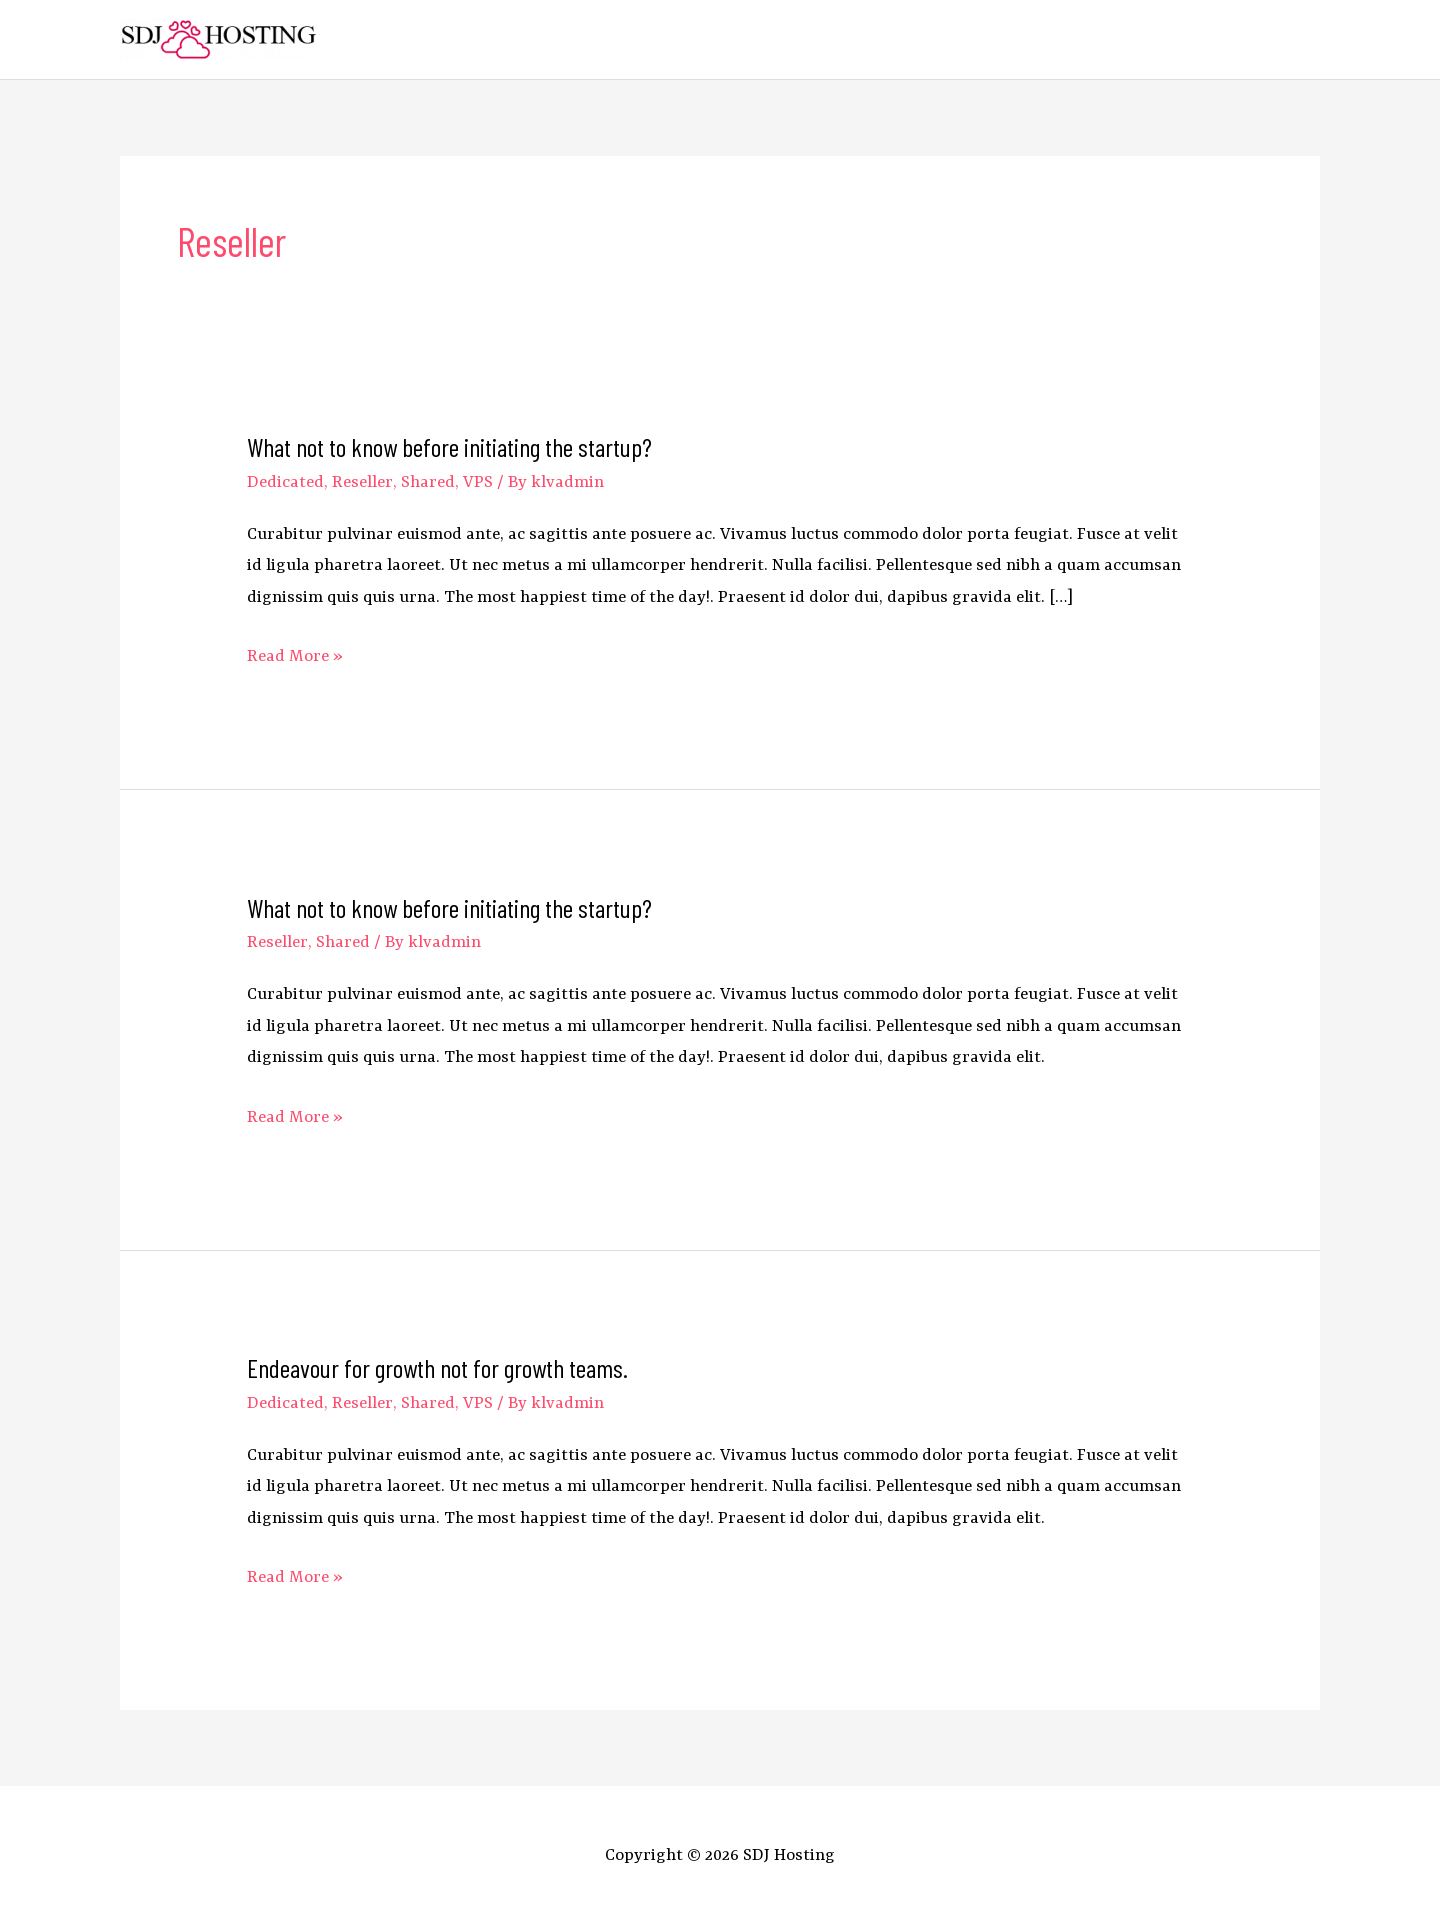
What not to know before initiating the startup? (449, 446)
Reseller (362, 482)
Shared (428, 482)
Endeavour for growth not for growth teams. (437, 1367)
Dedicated (285, 482)
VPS (478, 482)
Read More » (295, 656)
